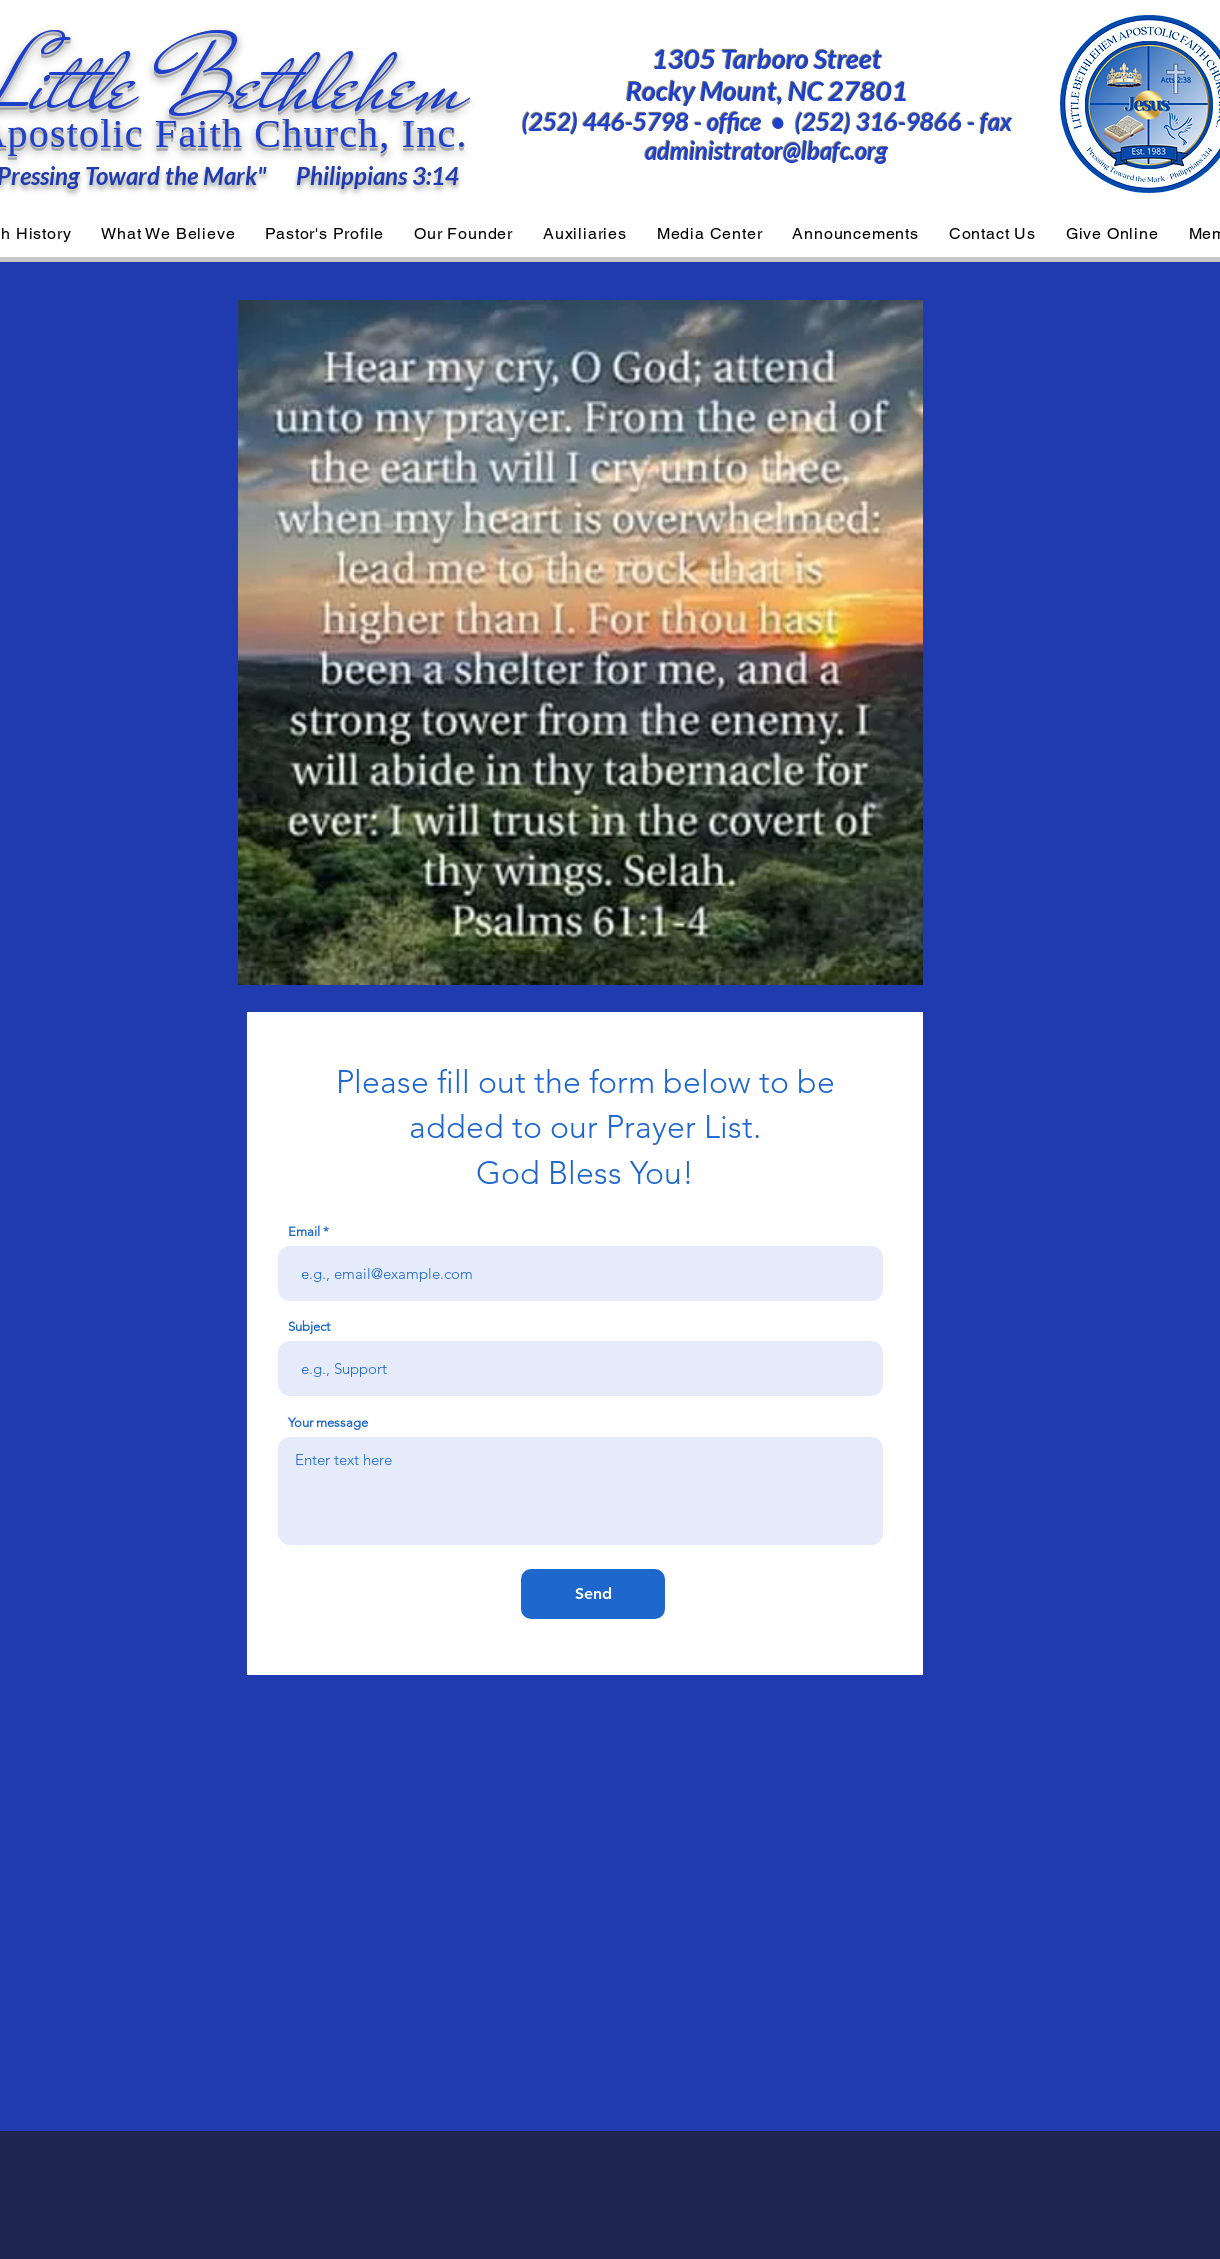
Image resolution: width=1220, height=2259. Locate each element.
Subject (309, 1326)
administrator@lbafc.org (766, 150)
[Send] (593, 1594)
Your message (328, 1422)
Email (304, 1231)
